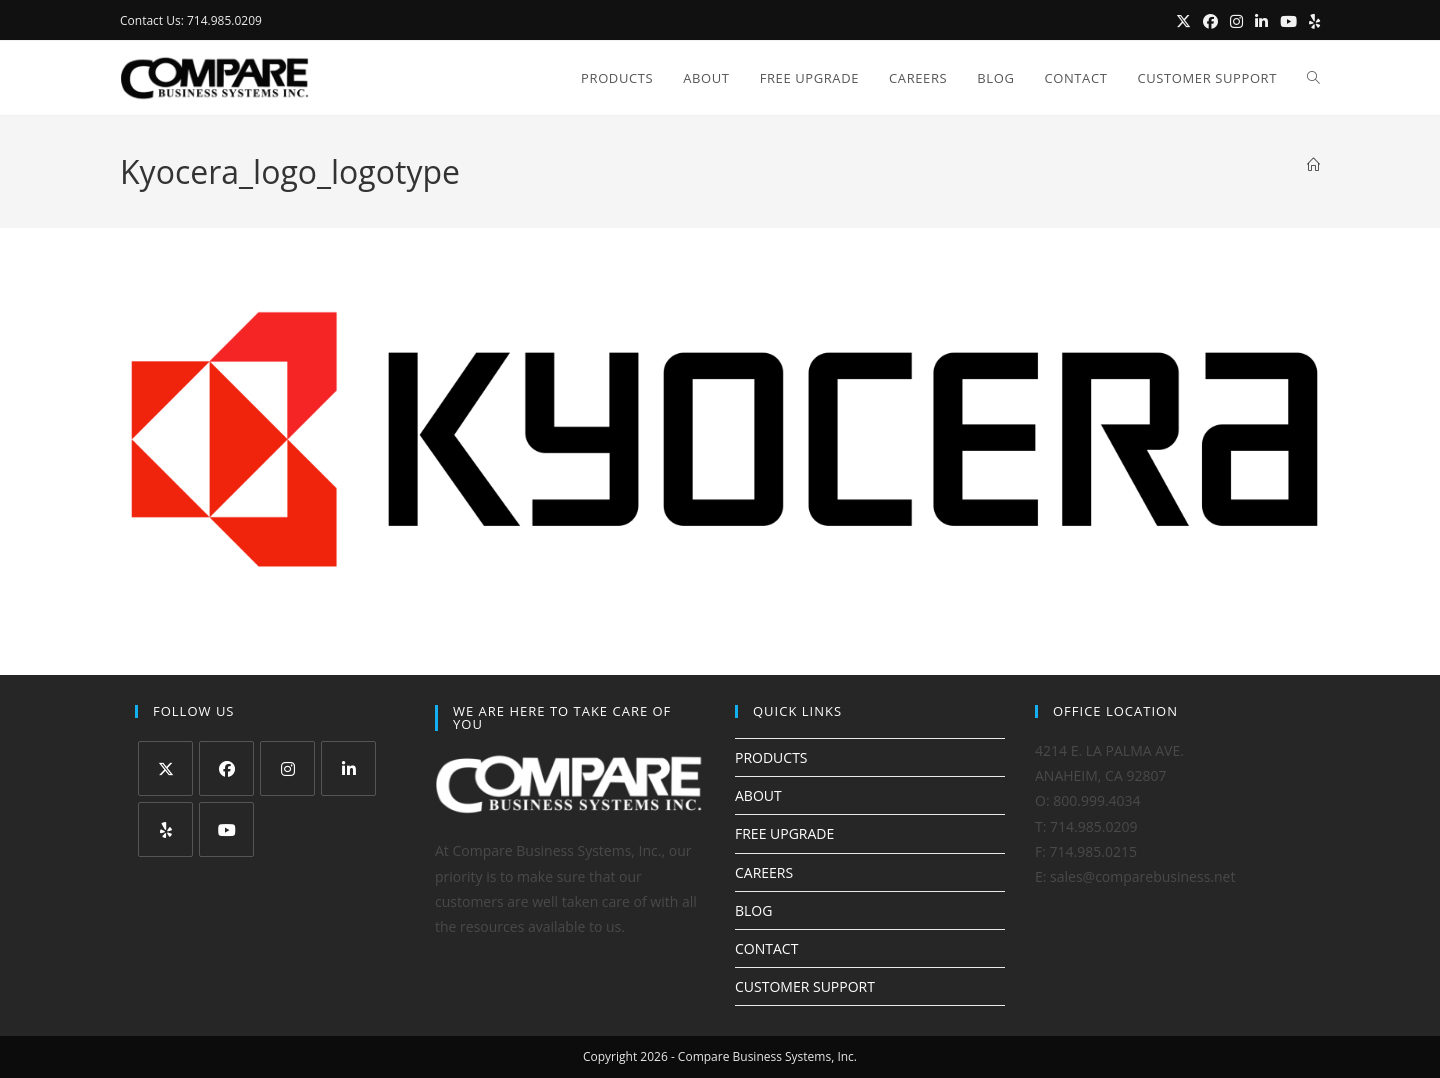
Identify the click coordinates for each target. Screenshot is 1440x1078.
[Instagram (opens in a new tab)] (1236, 21)
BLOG (753, 910)
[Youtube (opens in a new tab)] (1288, 21)
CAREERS (764, 872)
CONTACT (766, 948)
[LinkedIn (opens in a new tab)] (1261, 21)
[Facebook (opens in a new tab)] (1210, 21)
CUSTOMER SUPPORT (805, 986)
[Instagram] (287, 768)
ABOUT (758, 795)
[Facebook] (226, 768)
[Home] (1313, 165)
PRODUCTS (771, 757)
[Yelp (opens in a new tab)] (1311, 21)
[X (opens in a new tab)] (1183, 21)
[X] (165, 768)
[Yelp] (165, 829)
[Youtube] (226, 829)
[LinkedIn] (348, 768)
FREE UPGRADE (784, 833)
